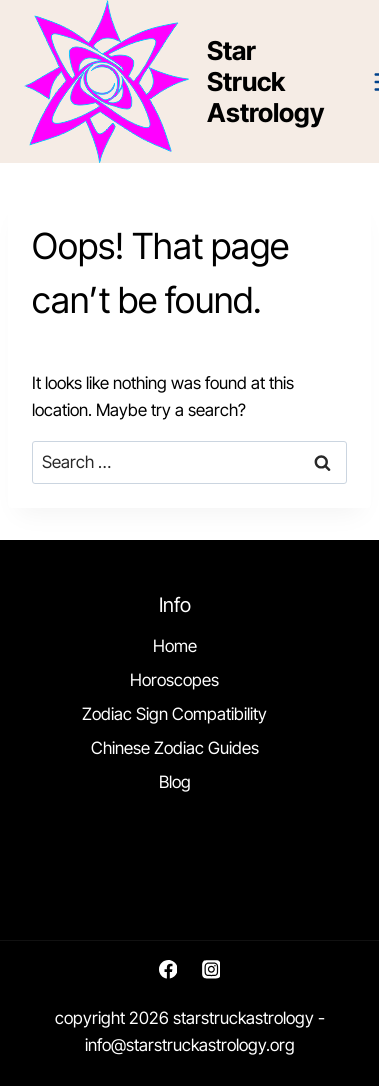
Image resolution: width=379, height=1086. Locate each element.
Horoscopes (174, 680)
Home (175, 646)
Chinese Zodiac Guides (175, 748)
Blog (175, 782)
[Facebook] (167, 969)
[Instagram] (210, 969)
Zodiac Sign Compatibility (174, 714)
